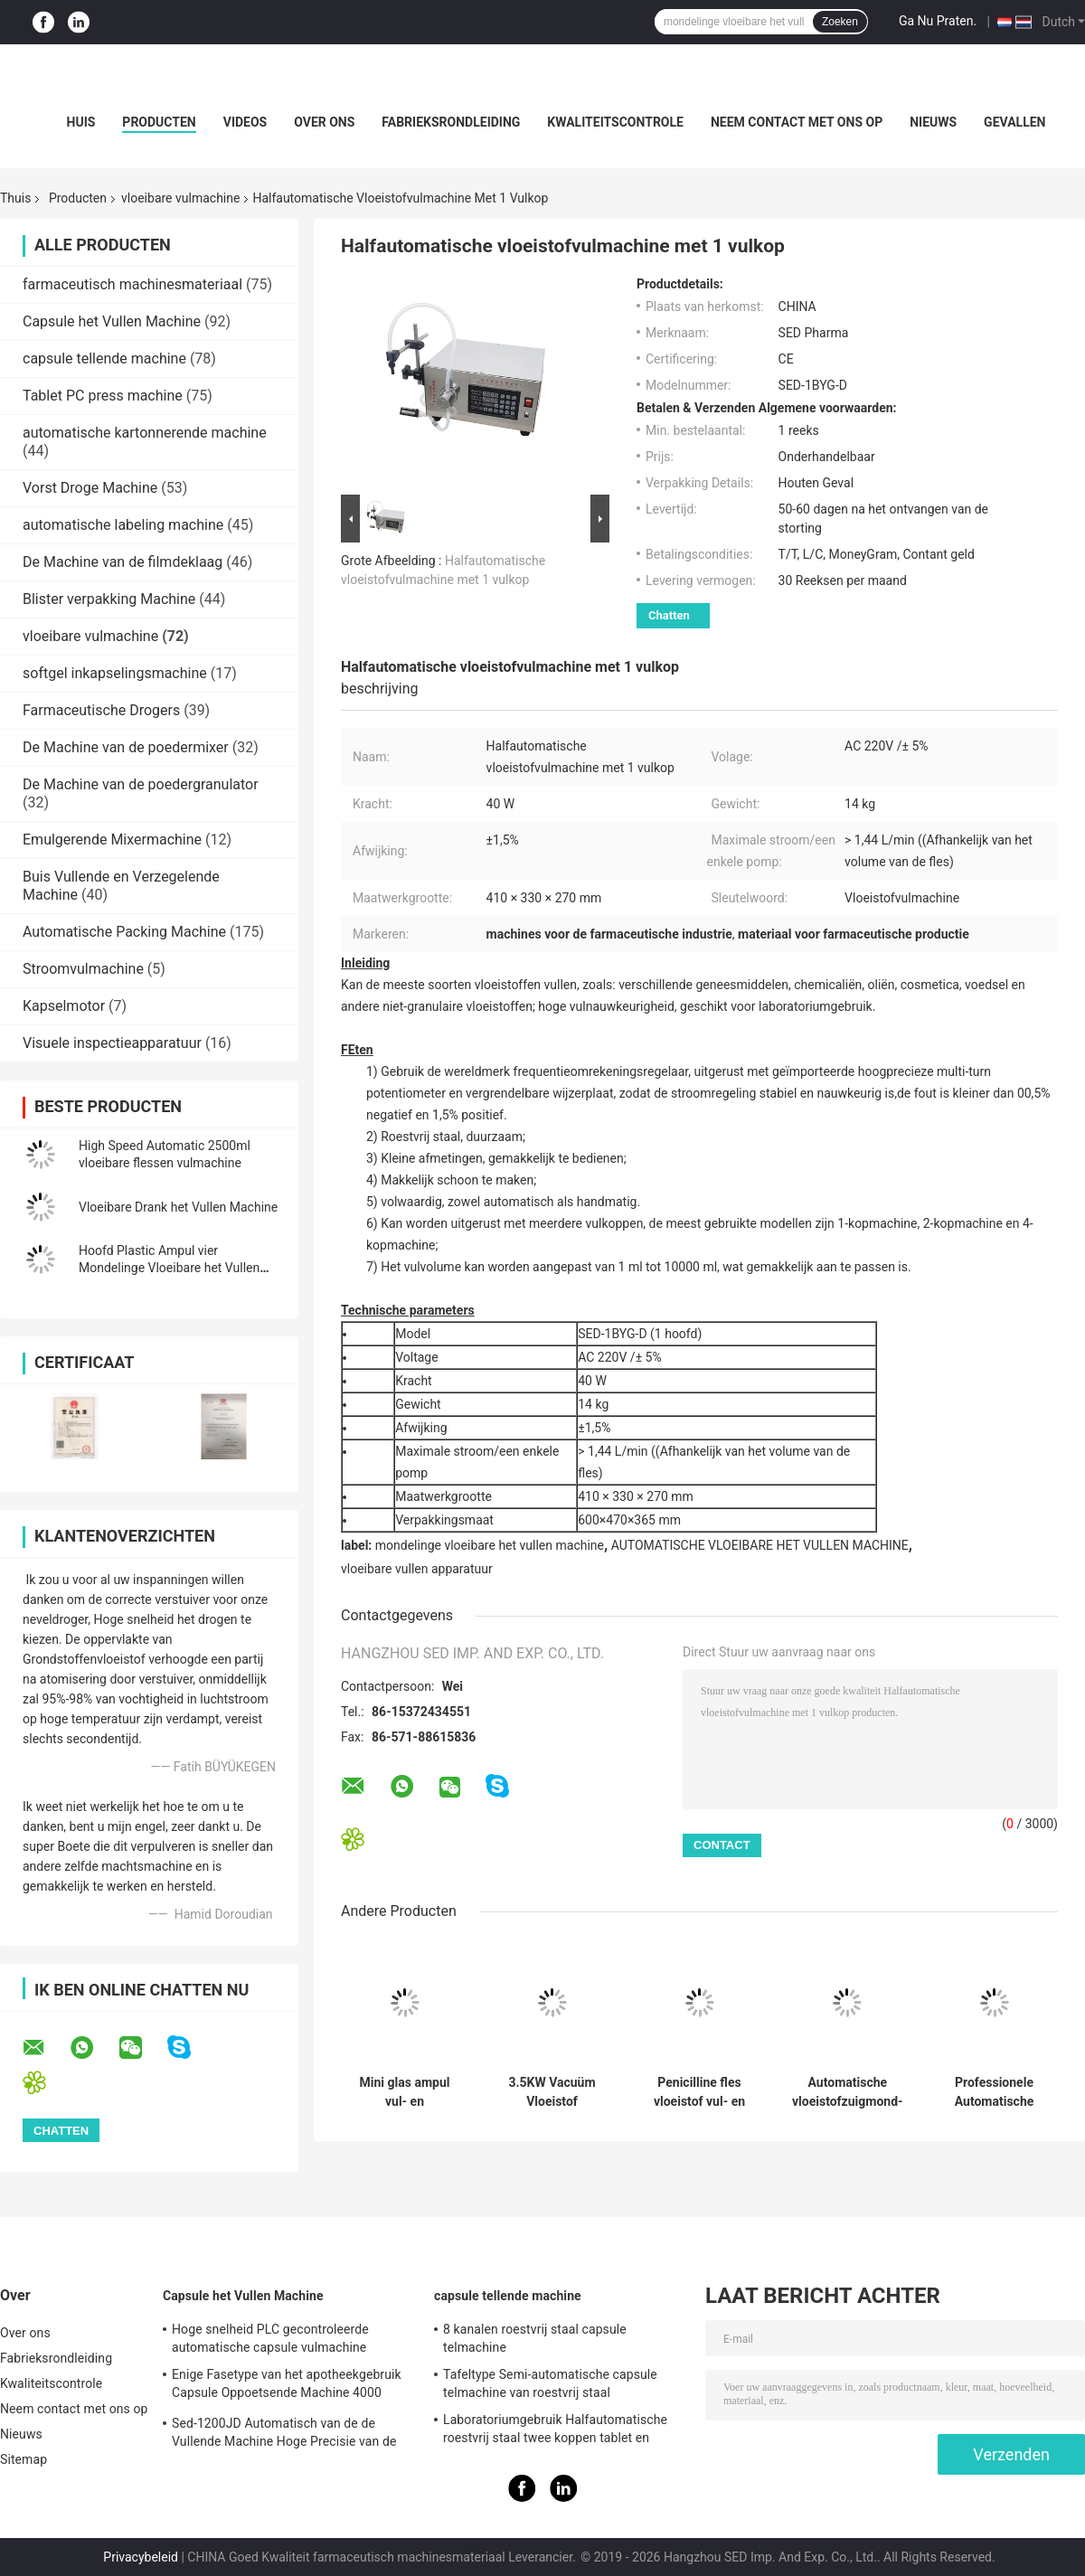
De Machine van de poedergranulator (141, 784)
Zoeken (840, 21)
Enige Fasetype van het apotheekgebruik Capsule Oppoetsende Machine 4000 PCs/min (286, 2386)
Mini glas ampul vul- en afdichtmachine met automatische (405, 2092)
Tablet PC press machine (103, 395)
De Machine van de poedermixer (126, 747)
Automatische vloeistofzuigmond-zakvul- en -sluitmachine (847, 2092)
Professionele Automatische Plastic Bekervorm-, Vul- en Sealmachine (994, 2092)
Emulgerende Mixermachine (112, 839)
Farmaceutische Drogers (101, 710)
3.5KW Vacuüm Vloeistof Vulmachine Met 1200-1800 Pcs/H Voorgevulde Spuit (552, 2092)
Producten (158, 122)
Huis (81, 122)
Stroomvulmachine (83, 968)
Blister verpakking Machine (109, 599)
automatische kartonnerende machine (145, 432)
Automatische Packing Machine (124, 931)
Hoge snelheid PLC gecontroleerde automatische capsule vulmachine (270, 2338)
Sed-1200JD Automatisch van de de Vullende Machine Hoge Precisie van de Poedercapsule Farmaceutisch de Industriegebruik (284, 2435)
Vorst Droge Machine (90, 487)
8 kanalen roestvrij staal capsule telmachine (535, 2338)
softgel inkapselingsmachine (115, 673)
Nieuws (933, 122)
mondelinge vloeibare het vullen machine (489, 1545)
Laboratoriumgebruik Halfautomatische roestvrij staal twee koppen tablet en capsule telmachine (555, 2431)
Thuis (15, 198)
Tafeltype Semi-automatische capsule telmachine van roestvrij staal (550, 2383)
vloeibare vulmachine (180, 198)
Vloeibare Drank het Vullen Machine (178, 1207)
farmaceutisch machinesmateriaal (132, 284)
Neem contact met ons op (796, 122)
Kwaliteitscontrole (615, 122)
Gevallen (1014, 122)
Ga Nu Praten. (937, 21)
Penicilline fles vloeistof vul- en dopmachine (699, 2092)
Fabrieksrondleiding (451, 122)
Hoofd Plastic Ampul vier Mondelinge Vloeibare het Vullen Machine (169, 1267)
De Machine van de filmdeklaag (122, 562)
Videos (245, 122)
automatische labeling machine (123, 524)
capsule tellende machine (104, 358)
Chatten (669, 615)
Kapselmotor (64, 1005)
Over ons (324, 122)
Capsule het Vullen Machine (112, 321)
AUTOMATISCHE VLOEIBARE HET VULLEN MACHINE (760, 1545)
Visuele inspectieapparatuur (112, 1043)
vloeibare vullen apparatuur (417, 1569)
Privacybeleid (140, 2557)
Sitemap (23, 2459)
